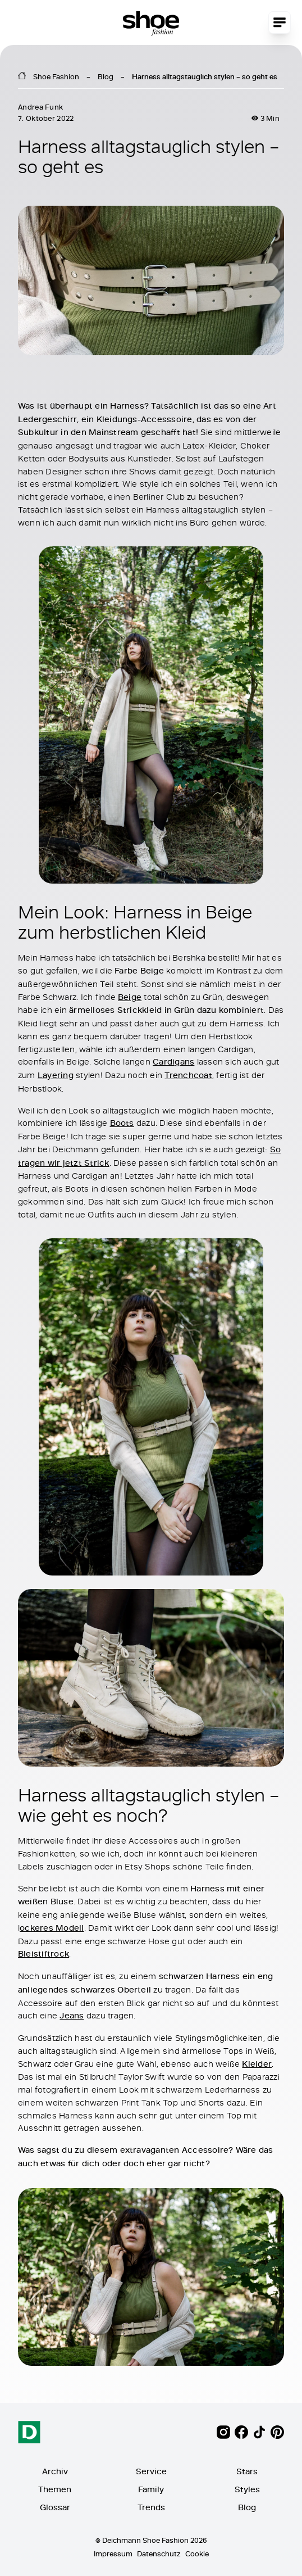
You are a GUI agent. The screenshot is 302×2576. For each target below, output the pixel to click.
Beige (129, 997)
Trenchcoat (188, 1075)
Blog (105, 76)
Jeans (72, 2015)
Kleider (257, 2064)
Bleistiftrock (43, 1953)
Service (151, 2471)
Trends (151, 2507)
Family (151, 2489)
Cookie (197, 2553)
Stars (247, 2471)
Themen (54, 2489)
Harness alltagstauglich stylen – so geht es (204, 76)
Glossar (55, 2507)
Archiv (55, 2471)
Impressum (113, 2553)
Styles (247, 2489)
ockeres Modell (52, 1928)
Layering (56, 1075)
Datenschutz (159, 2553)
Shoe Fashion (56, 76)
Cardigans (173, 1061)
